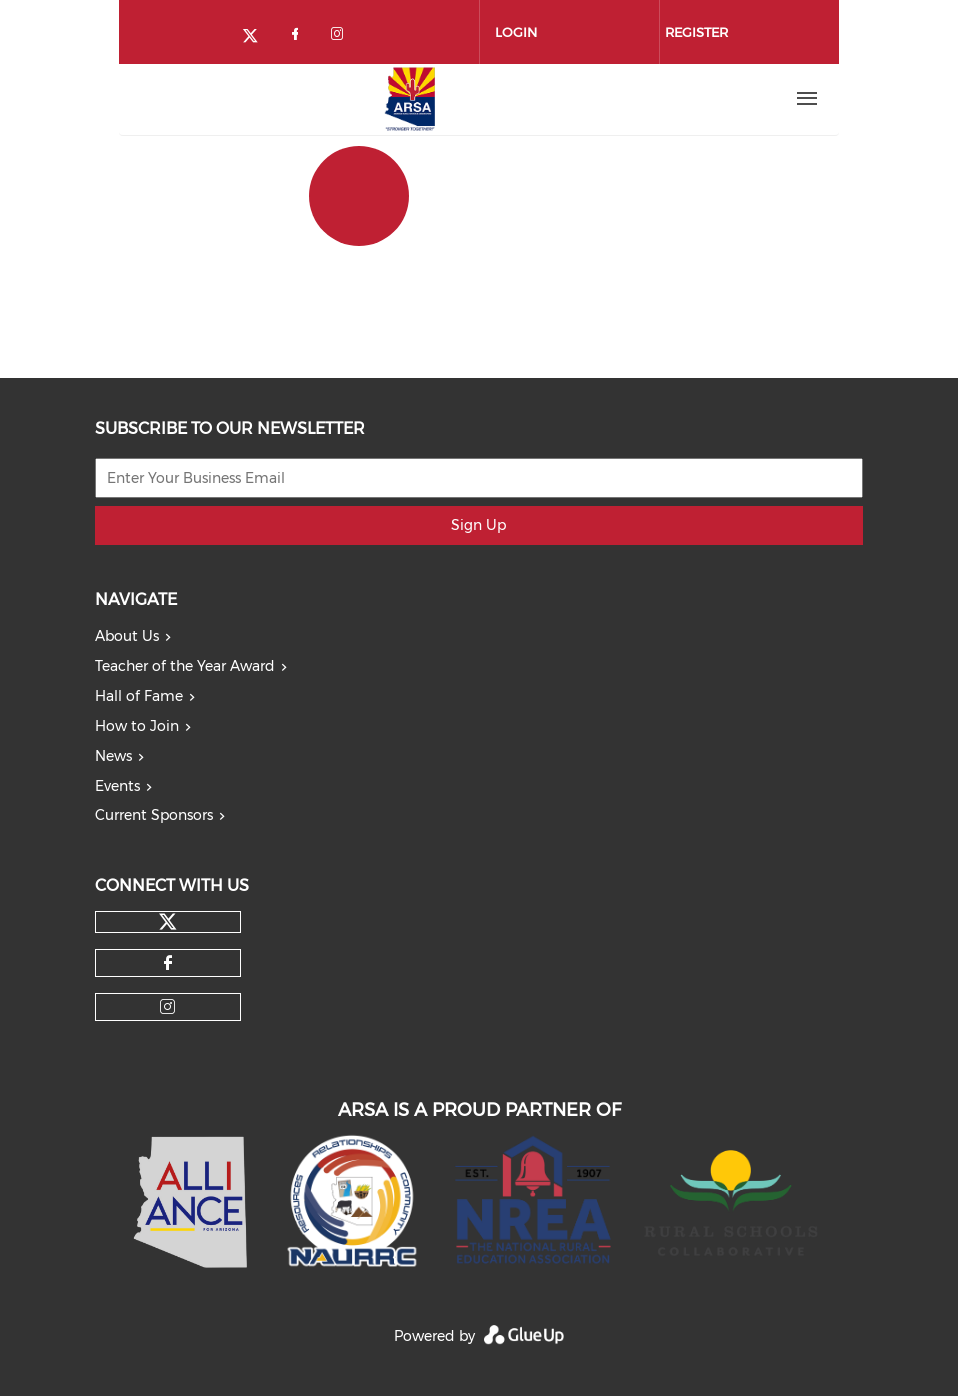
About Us (127, 636)
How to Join (137, 726)
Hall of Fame (139, 696)
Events (117, 786)
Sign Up (478, 525)
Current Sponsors (154, 815)
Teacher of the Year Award (185, 666)
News (113, 756)
